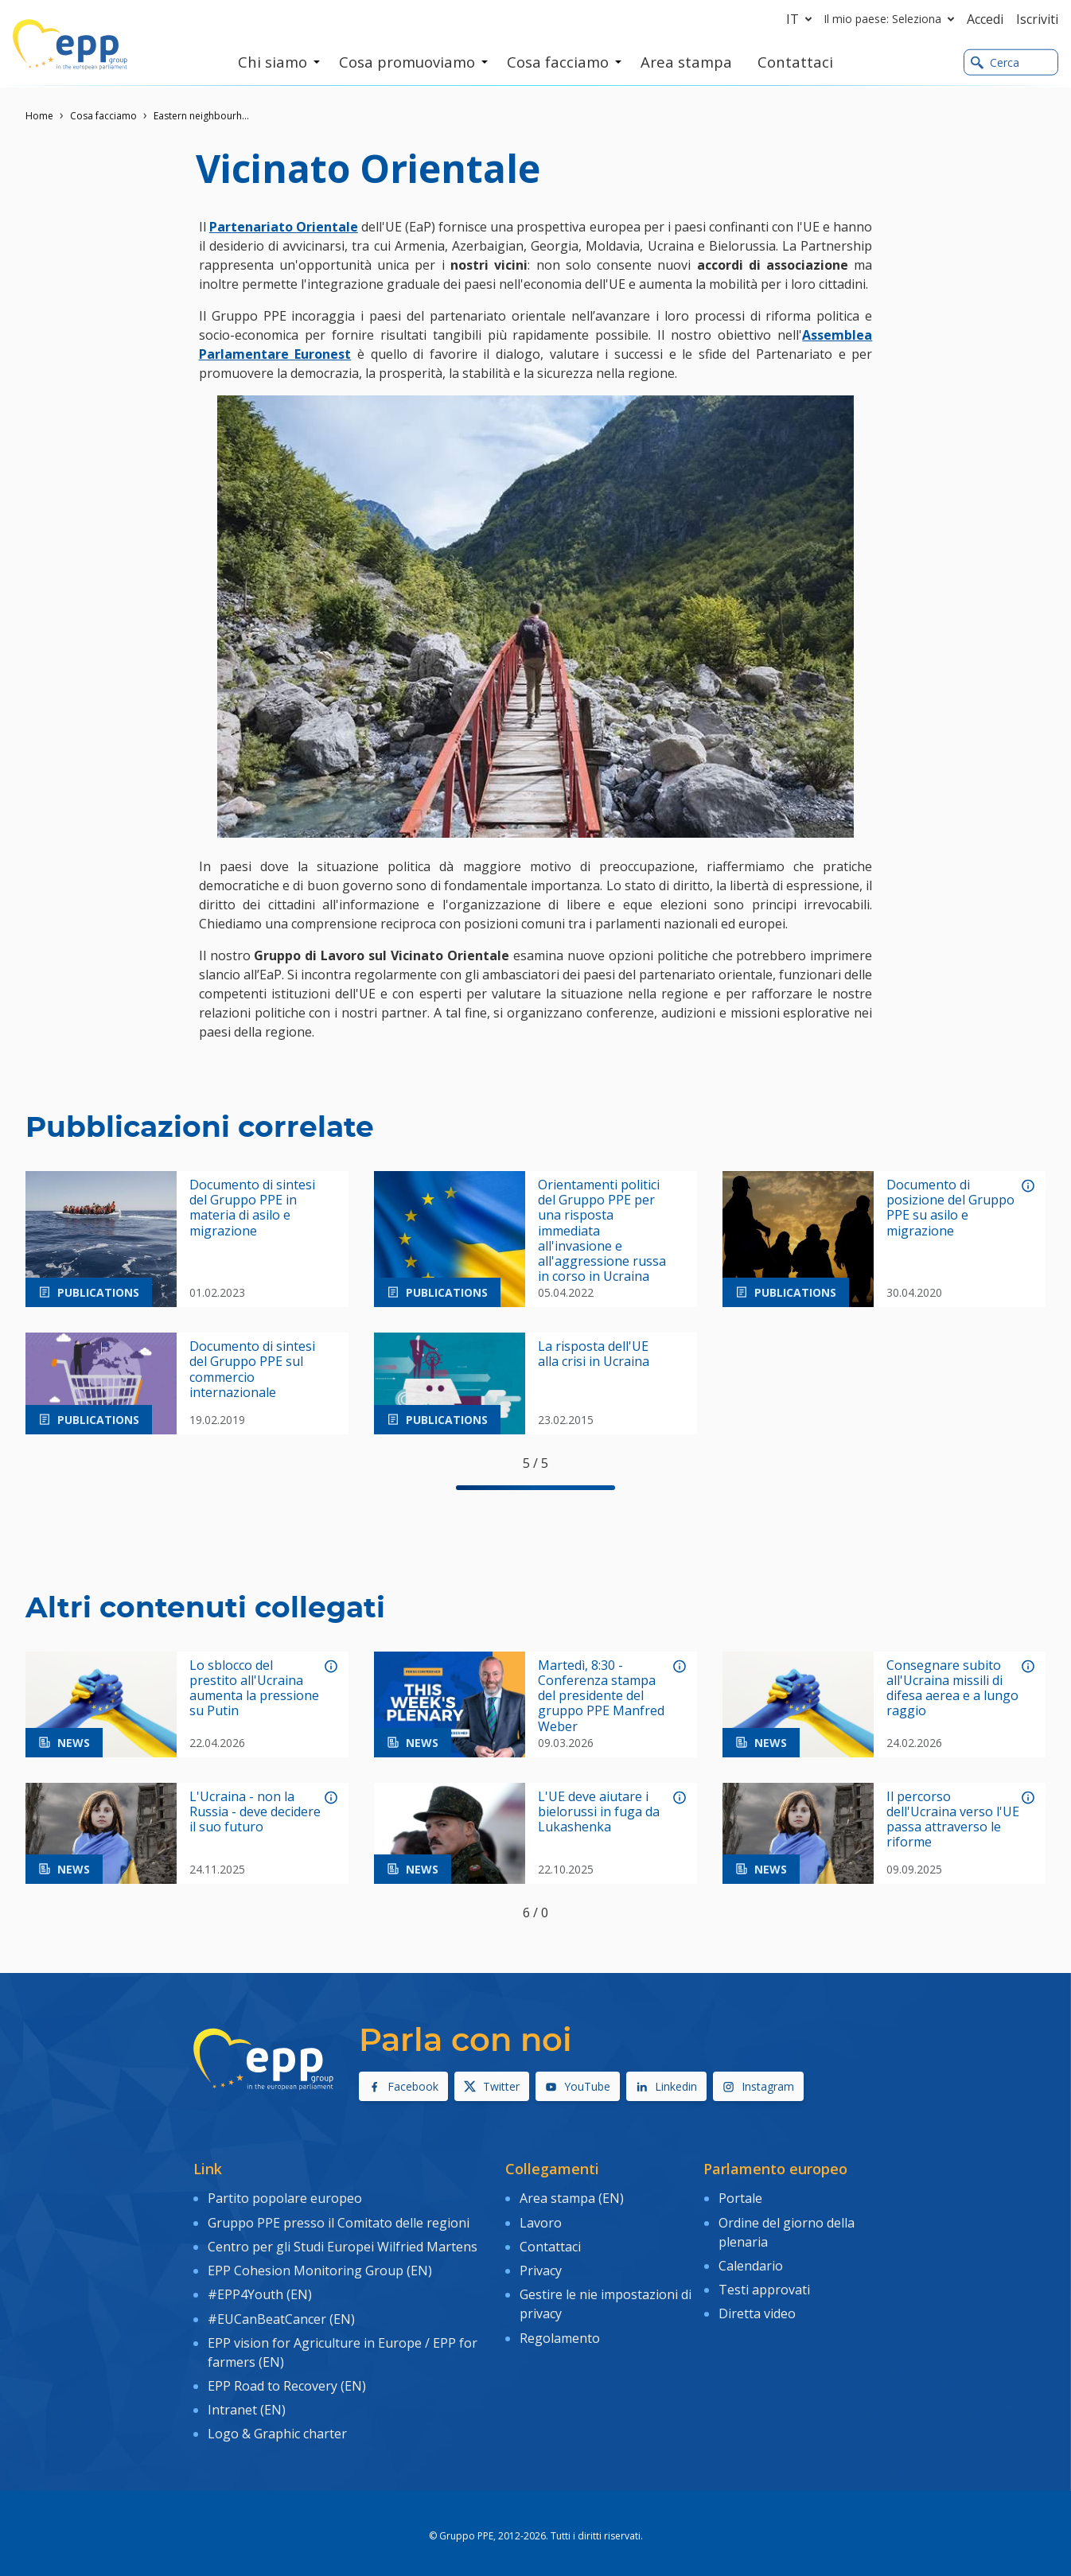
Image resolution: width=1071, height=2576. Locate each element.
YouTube (577, 2086)
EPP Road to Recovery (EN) (287, 2377)
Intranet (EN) (247, 2400)
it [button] (802, 19)
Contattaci (550, 2243)
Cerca (995, 62)
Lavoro (541, 2220)
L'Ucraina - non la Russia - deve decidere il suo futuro (255, 1812)
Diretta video (757, 2308)
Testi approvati (764, 2285)
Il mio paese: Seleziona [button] (892, 19)
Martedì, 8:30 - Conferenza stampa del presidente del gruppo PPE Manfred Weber (601, 1696)
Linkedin (666, 2086)
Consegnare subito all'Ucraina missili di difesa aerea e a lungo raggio (952, 1688)
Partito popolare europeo (285, 2198)
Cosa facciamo (103, 116)
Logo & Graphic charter (277, 2423)
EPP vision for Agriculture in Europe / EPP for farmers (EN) (342, 2344)
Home (39, 116)
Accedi (985, 19)
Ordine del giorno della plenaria (787, 2230)
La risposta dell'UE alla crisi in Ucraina (593, 1354)
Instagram (758, 2086)
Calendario (751, 2262)
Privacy (541, 2266)
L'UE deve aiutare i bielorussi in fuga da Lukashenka (599, 1812)
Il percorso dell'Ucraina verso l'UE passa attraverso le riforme (952, 1819)
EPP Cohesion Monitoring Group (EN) (320, 2266)
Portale (740, 2198)
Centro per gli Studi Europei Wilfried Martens (342, 2243)
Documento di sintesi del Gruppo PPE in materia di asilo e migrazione (252, 1208)
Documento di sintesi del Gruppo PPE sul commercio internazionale (252, 1369)
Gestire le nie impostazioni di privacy (605, 2299)
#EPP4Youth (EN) (260, 2289)
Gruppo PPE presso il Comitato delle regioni (338, 2220)
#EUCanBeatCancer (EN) (281, 2312)
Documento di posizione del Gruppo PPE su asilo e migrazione (950, 1208)
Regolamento (560, 2332)
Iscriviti (1037, 19)
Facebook (403, 2086)
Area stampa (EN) (572, 2198)
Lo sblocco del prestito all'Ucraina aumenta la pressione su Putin (254, 1688)
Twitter (492, 2086)
